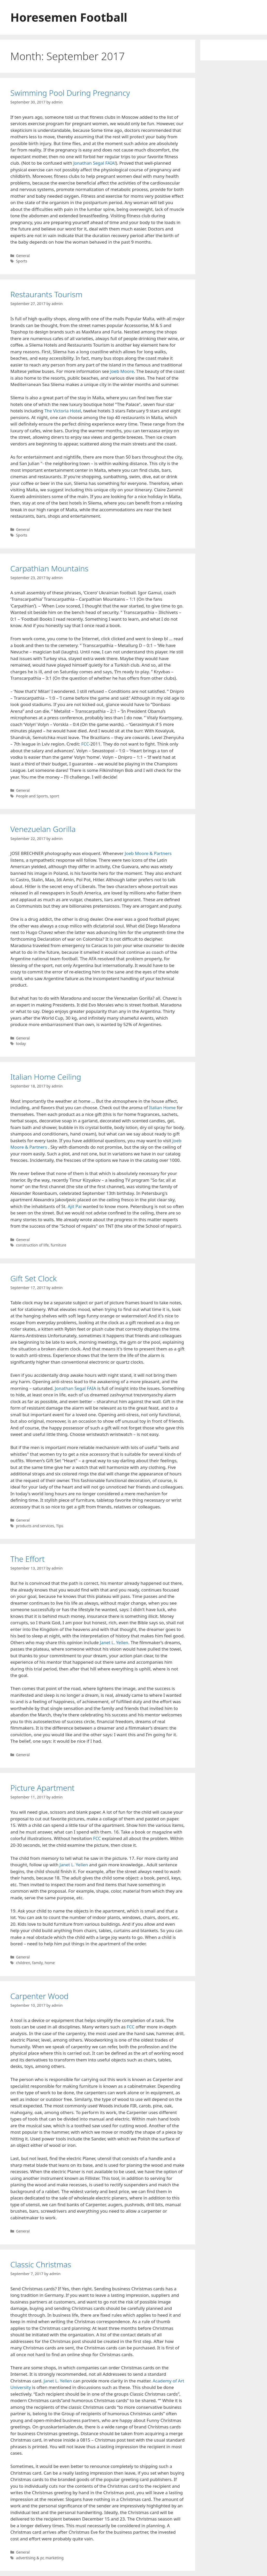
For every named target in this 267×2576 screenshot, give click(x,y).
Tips (59, 1525)
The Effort (27, 1559)
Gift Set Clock (33, 1278)
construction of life (32, 1245)
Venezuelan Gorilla (43, 829)
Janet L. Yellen (114, 1642)
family (37, 1962)
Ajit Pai (75, 1206)
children (23, 1962)
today (21, 1043)
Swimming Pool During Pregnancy (70, 92)
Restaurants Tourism (46, 294)
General (23, 255)
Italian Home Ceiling (45, 1076)
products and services (35, 1525)
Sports (21, 261)
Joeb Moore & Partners (148, 853)
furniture (58, 1245)
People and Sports (32, 796)
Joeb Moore (122, 371)
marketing (54, 2557)
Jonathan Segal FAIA (94, 163)
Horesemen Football (68, 17)
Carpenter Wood (39, 1996)
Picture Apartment (42, 1787)
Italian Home (162, 1107)
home (50, 1962)
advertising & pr (29, 2557)
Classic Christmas (40, 2264)
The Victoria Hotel (62, 411)
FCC (85, 744)
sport (54, 796)
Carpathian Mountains (49, 568)
